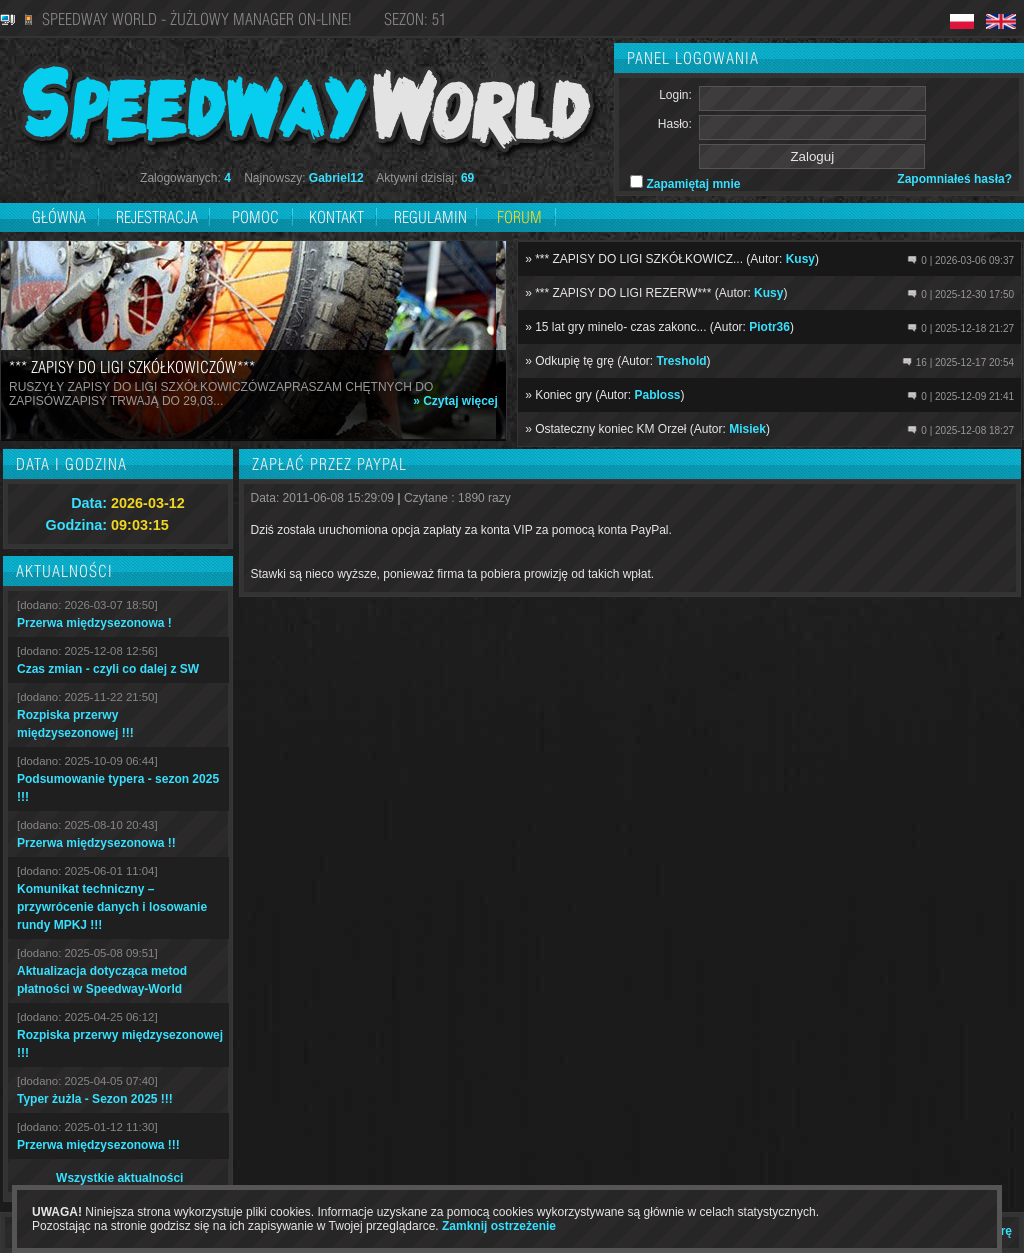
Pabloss (658, 395)
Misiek (747, 429)
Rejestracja (159, 217)
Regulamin (430, 217)
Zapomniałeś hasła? (954, 179)
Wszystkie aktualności (119, 1178)
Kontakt (336, 217)
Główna (59, 217)
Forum (519, 217)
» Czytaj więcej (455, 401)
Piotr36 (769, 327)
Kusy (800, 259)
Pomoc (255, 217)
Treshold (682, 361)
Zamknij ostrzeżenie (499, 1226)
